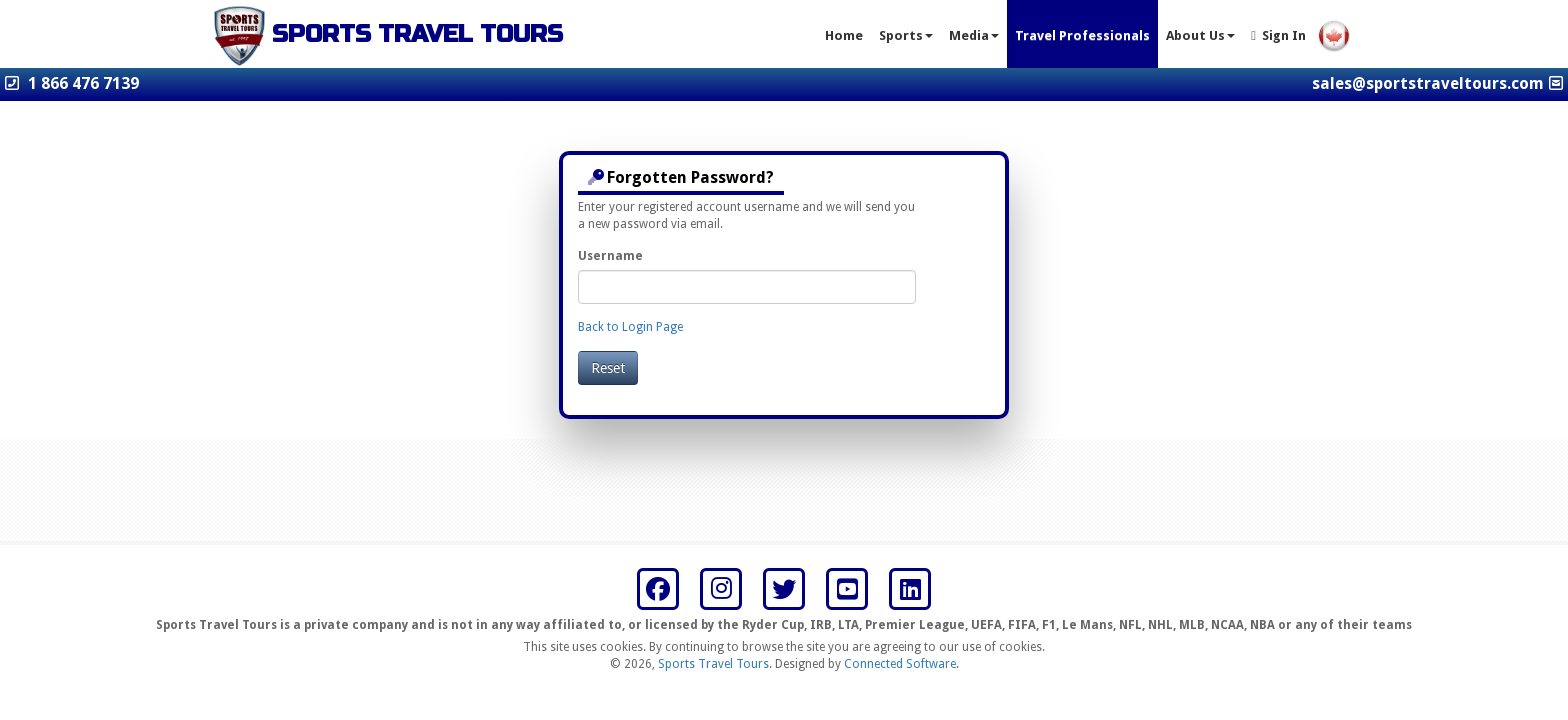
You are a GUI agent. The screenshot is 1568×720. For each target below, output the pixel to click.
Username (610, 256)
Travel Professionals (1082, 35)
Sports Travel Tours (713, 664)
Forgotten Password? (681, 177)
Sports (906, 35)
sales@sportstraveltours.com (1428, 83)
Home (844, 35)
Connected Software (900, 664)
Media (974, 35)
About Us (1200, 35)
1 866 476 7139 (83, 83)
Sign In (1278, 35)
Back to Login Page (630, 327)
